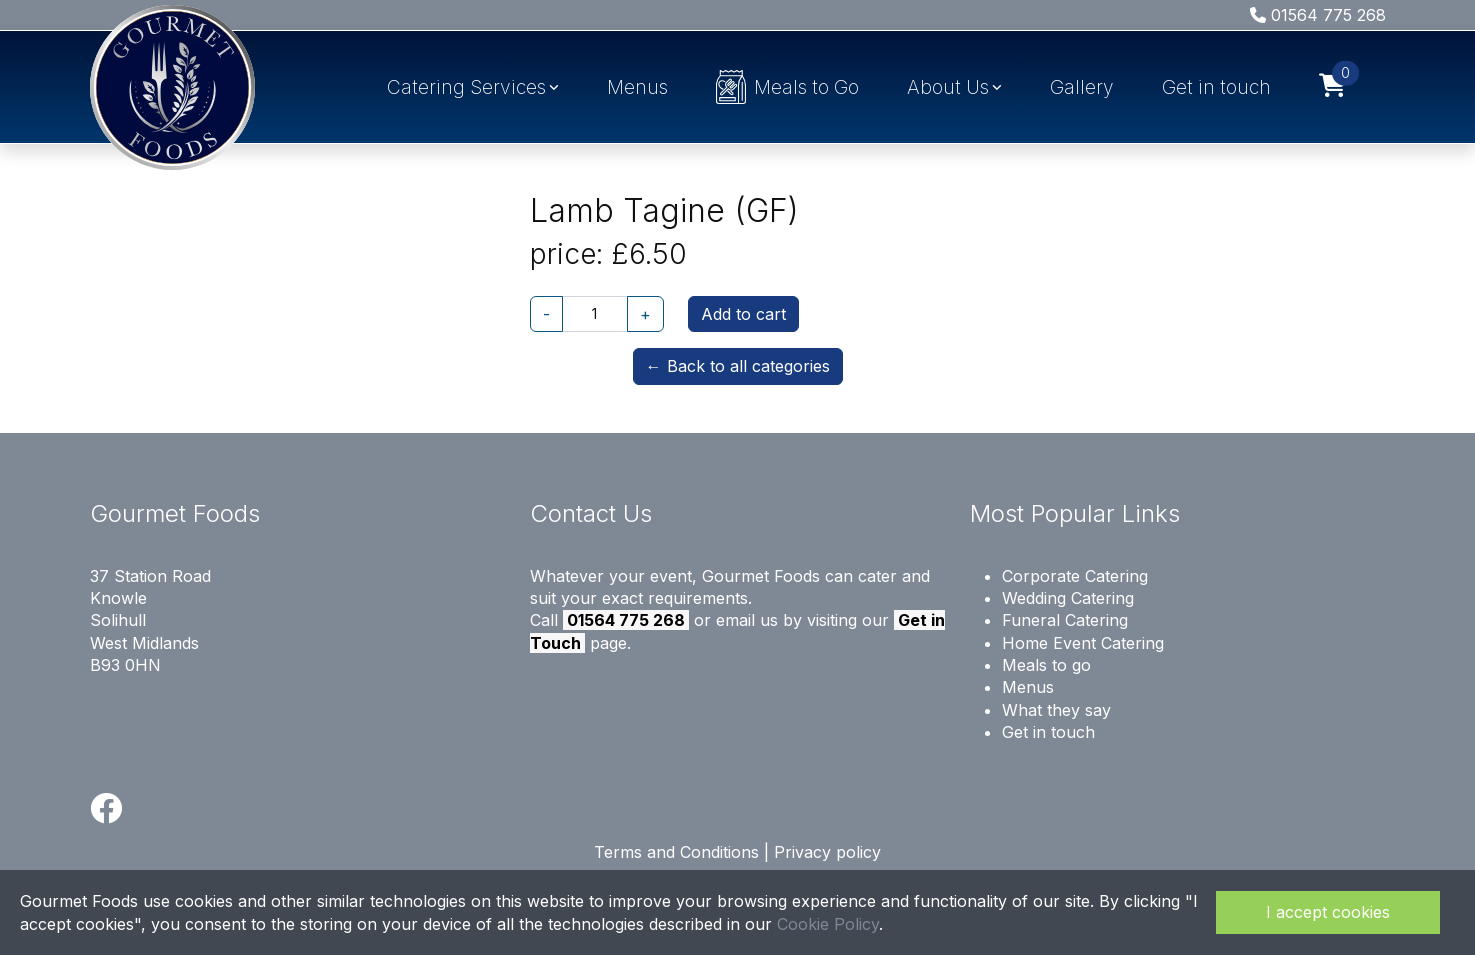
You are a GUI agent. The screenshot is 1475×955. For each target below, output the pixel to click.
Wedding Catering (1068, 598)
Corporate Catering (1075, 576)
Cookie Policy (828, 924)
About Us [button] (948, 87)
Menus (637, 87)
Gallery (1082, 87)
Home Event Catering (1083, 643)
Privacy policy (827, 852)
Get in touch (1216, 87)
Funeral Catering (1065, 620)
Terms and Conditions (676, 852)
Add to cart (743, 314)
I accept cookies (1328, 912)
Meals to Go (787, 87)
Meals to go (1046, 665)
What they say (1056, 710)
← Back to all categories (738, 366)
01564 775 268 (1318, 15)
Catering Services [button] (466, 87)
